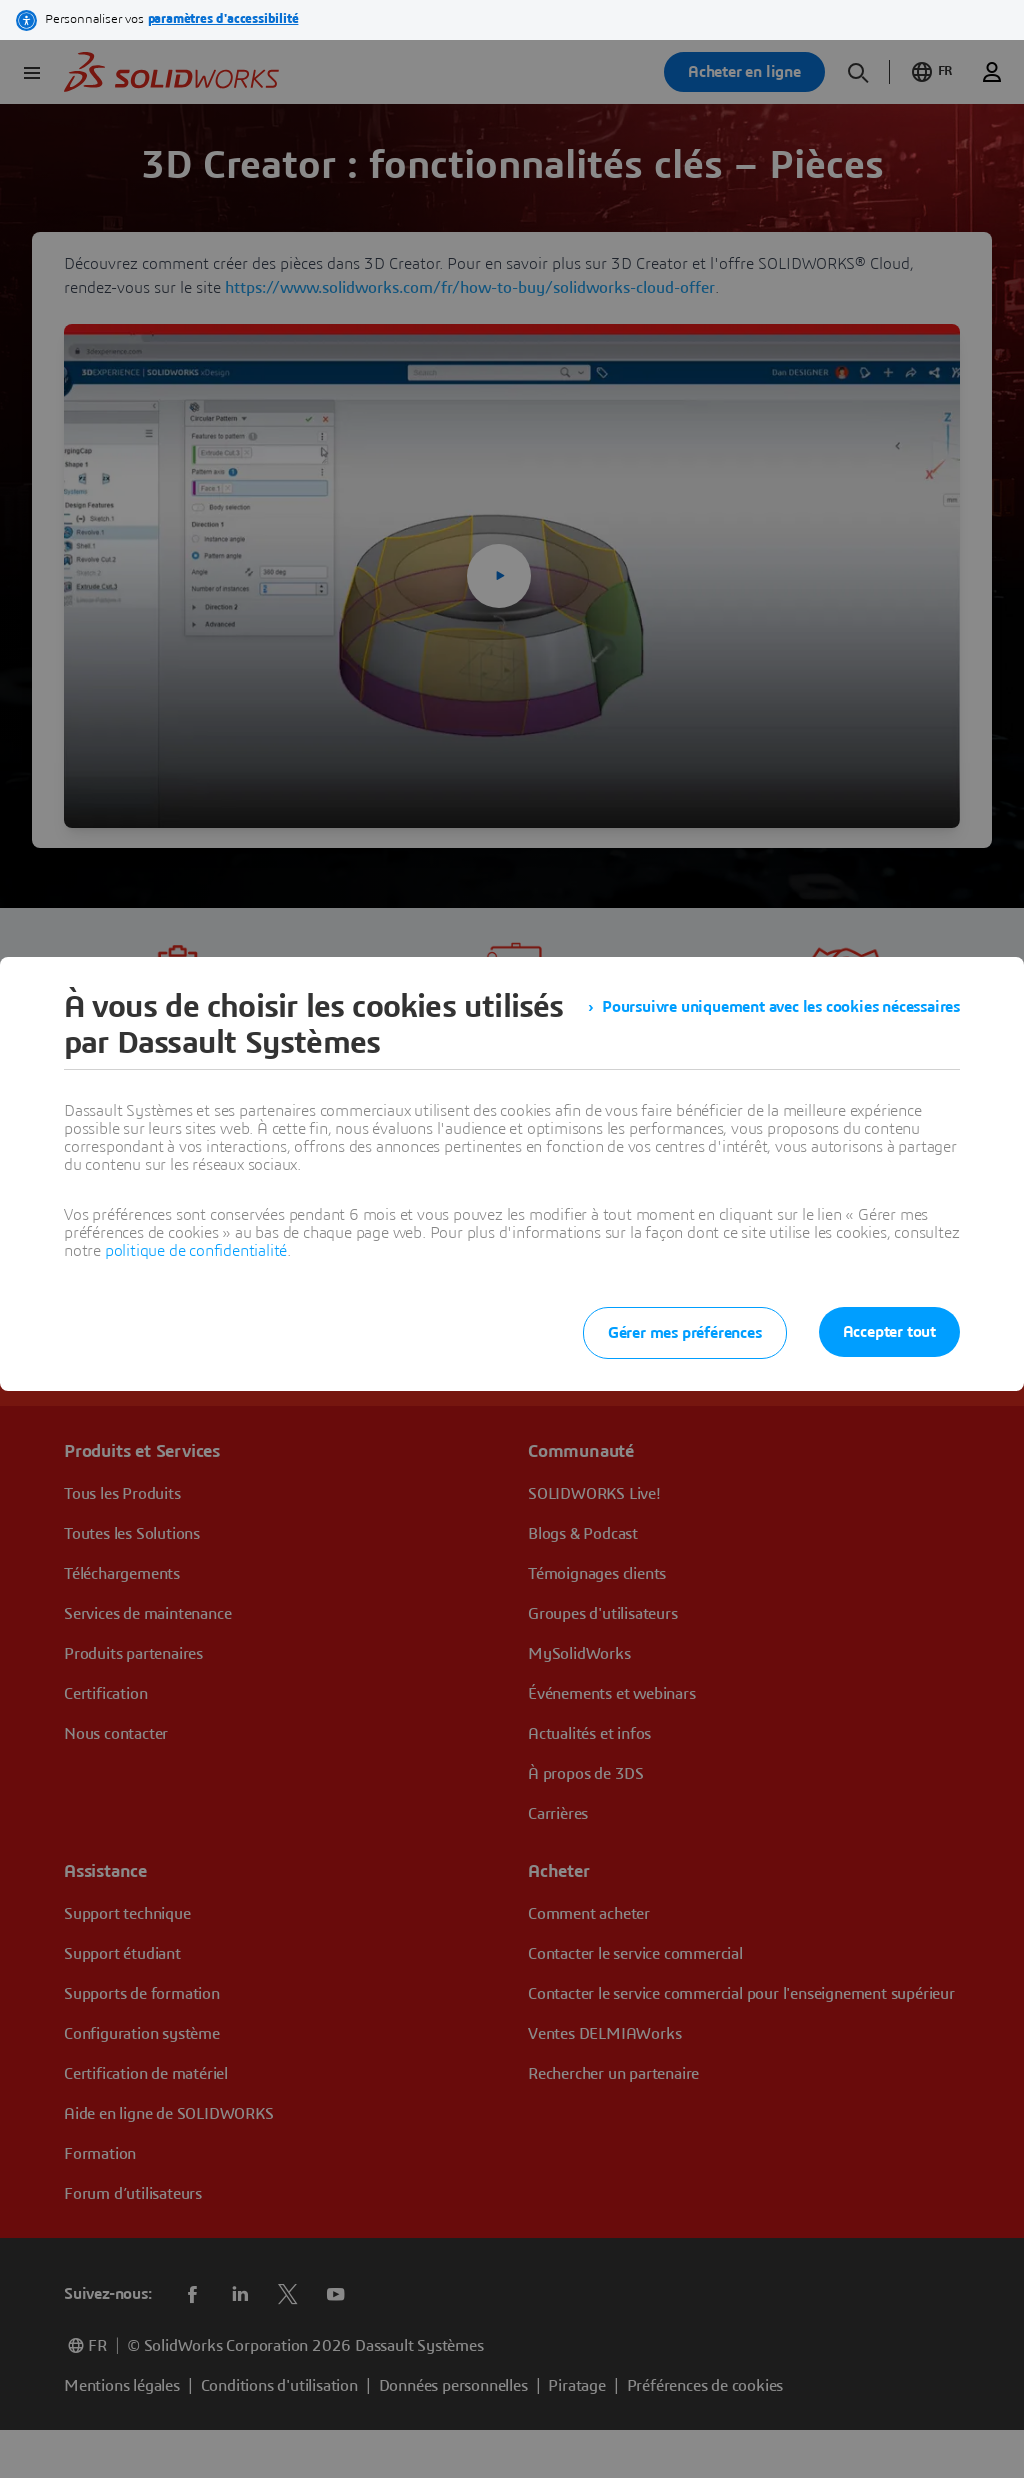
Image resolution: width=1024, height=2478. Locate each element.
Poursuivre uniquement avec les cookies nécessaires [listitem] (781, 1007)
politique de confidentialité (196, 1251)
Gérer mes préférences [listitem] (685, 1333)
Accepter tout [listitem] (889, 1332)
